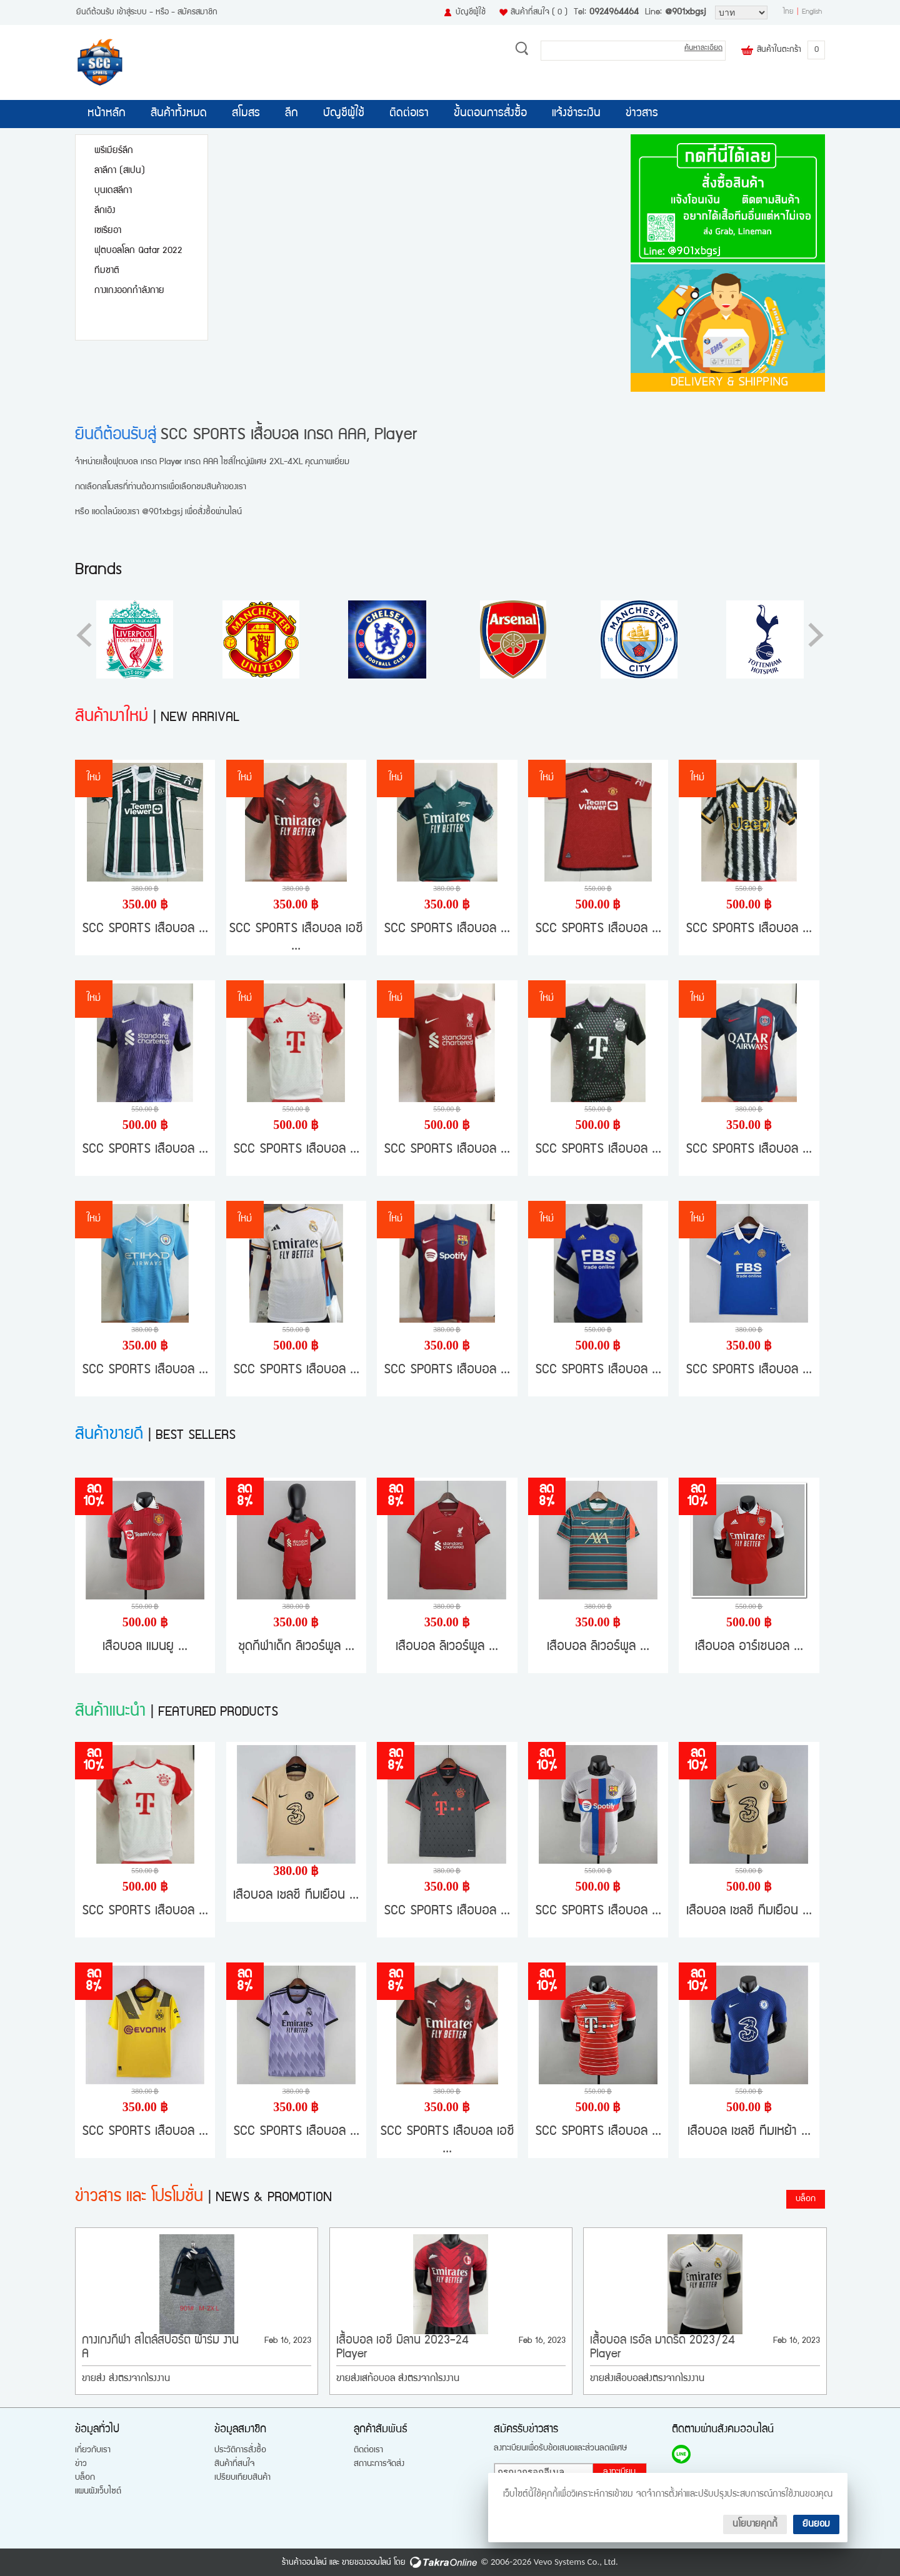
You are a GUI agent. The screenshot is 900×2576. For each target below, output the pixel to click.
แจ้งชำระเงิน (576, 114)
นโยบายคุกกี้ (755, 2524)
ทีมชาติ (106, 271)
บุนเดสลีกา (113, 191)
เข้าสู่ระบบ (132, 12)
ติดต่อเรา (409, 114)
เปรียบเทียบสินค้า (242, 2478)
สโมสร (246, 114)
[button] (815, 634)
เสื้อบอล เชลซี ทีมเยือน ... (296, 1896)
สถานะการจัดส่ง (379, 2464)
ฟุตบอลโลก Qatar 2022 (138, 251)
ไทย (788, 12)
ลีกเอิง (104, 211)
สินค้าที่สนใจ (539, 12)
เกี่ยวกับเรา (93, 2450)
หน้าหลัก (107, 114)
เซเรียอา (107, 231)
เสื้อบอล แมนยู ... (145, 1647)
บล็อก (806, 2199)
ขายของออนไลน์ (366, 2563)
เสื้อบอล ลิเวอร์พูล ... (447, 1647)
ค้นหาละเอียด (703, 48)
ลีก (291, 114)
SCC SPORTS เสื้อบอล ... (145, 929)
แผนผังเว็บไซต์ (98, 2491)
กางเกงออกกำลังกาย (129, 291)
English (812, 12)
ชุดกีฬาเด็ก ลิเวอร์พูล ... (296, 1647)
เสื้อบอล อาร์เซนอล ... (749, 1647)
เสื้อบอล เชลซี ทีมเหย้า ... (749, 2132)
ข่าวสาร (642, 114)
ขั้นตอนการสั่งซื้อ (490, 114)
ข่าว (81, 2464)
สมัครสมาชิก (198, 12)
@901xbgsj (685, 12)
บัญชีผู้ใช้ (471, 12)
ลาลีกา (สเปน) (119, 171)
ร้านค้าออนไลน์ (304, 2563)
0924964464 (614, 12)
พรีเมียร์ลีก (113, 151)
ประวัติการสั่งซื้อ (240, 2450)
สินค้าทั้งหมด (179, 114)
